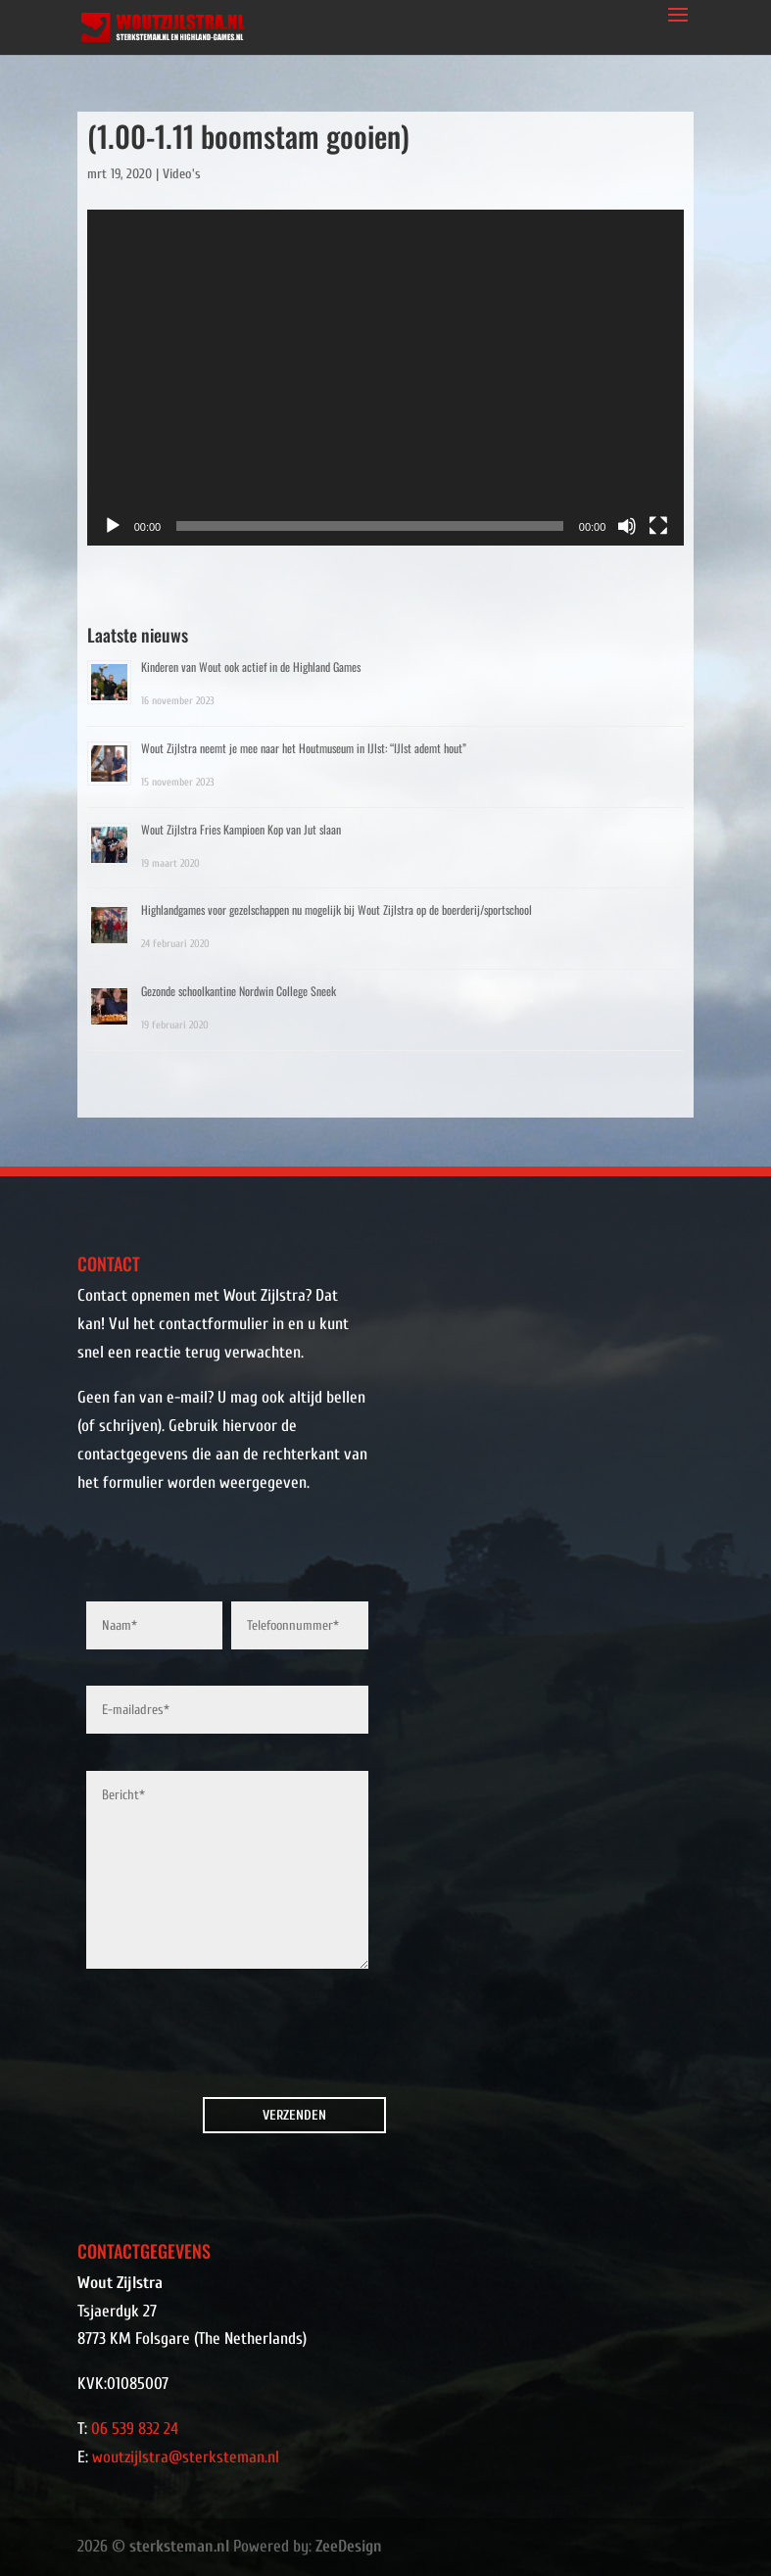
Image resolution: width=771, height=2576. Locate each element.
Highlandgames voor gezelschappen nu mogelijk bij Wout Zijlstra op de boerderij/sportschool (336, 909)
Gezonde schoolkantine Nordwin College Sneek (238, 990)
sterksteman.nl (179, 2546)
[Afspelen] (112, 526)
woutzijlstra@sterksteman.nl (185, 2457)
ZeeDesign (348, 2546)
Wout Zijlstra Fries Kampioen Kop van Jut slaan (241, 829)
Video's (182, 174)
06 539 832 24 (134, 2428)
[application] (386, 378)
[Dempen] (627, 526)
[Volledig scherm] (658, 526)
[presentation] (198, 2038)
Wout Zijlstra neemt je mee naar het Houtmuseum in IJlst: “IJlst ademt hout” (303, 747)
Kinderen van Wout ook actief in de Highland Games (251, 666)
